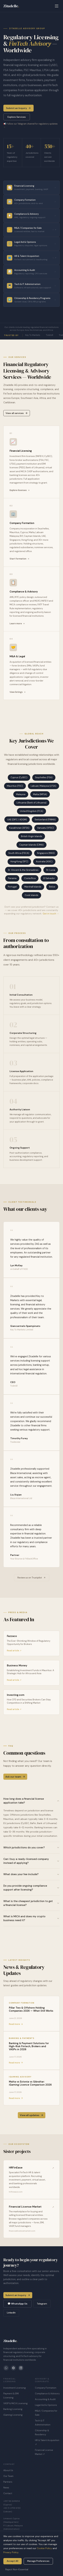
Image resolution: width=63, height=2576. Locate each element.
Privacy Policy (10, 2552)
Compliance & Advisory (47, 2393)
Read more (16, 2024)
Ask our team (15, 1776)
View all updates (31, 2115)
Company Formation (45, 2387)
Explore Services (17, 116)
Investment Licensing (14, 2387)
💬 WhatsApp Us (17, 2303)
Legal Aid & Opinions (46, 2405)
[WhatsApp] (6, 2368)
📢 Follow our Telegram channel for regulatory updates (30, 125)
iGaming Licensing (13, 2414)
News (6, 2487)
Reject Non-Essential (16, 2569)
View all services (17, 413)
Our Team (8, 2476)
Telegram (42, 2303)
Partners (7, 2481)
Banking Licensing (12, 2409)
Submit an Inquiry (18, 108)
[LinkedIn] (21, 2368)
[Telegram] (13, 2368)
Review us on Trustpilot (31, 1577)
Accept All (12, 2561)
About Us (8, 2470)
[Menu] (57, 6)
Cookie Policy (44, 2548)
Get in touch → (51, 913)
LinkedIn (11, 2312)
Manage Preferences (38, 2561)
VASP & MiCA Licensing (15, 2403)
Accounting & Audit (45, 2399)
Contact (7, 2493)
